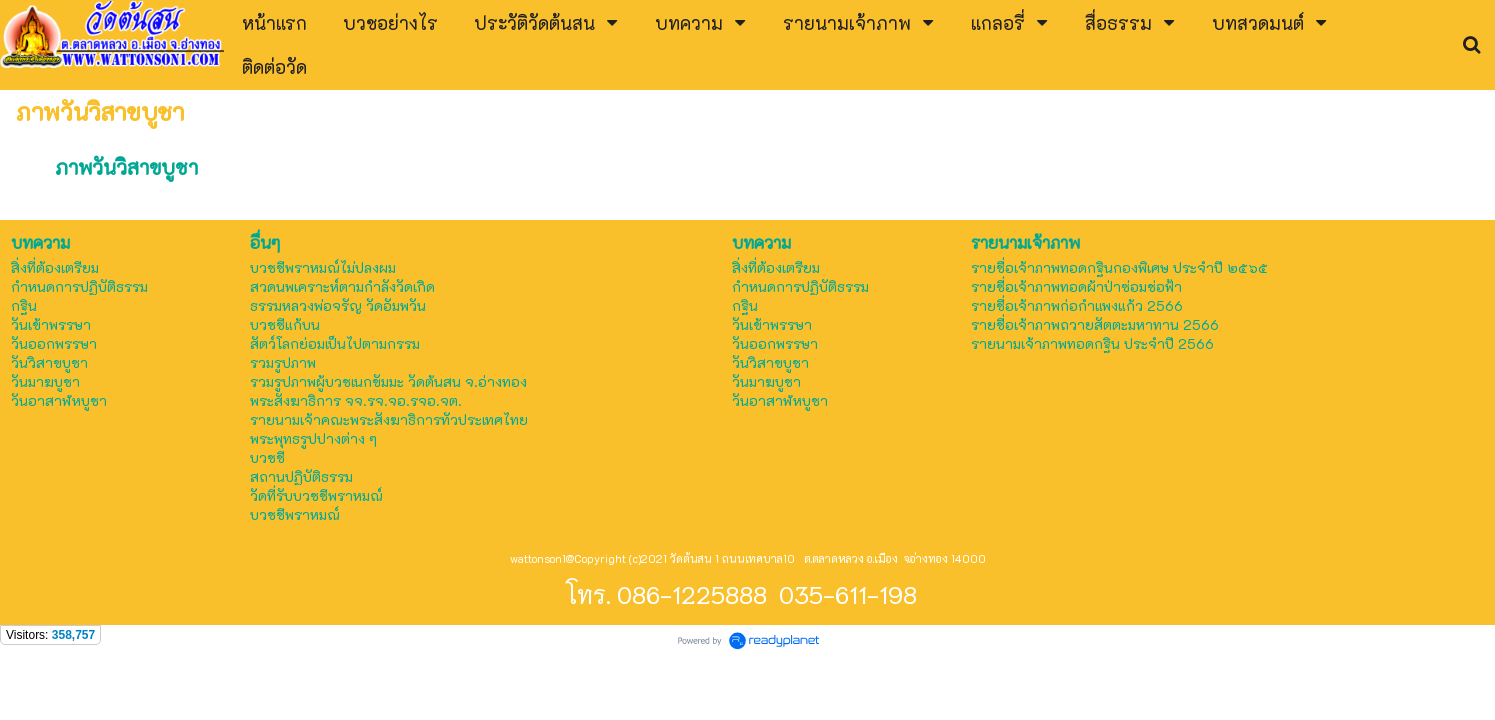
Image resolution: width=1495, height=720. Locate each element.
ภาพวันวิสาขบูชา (126, 167)
